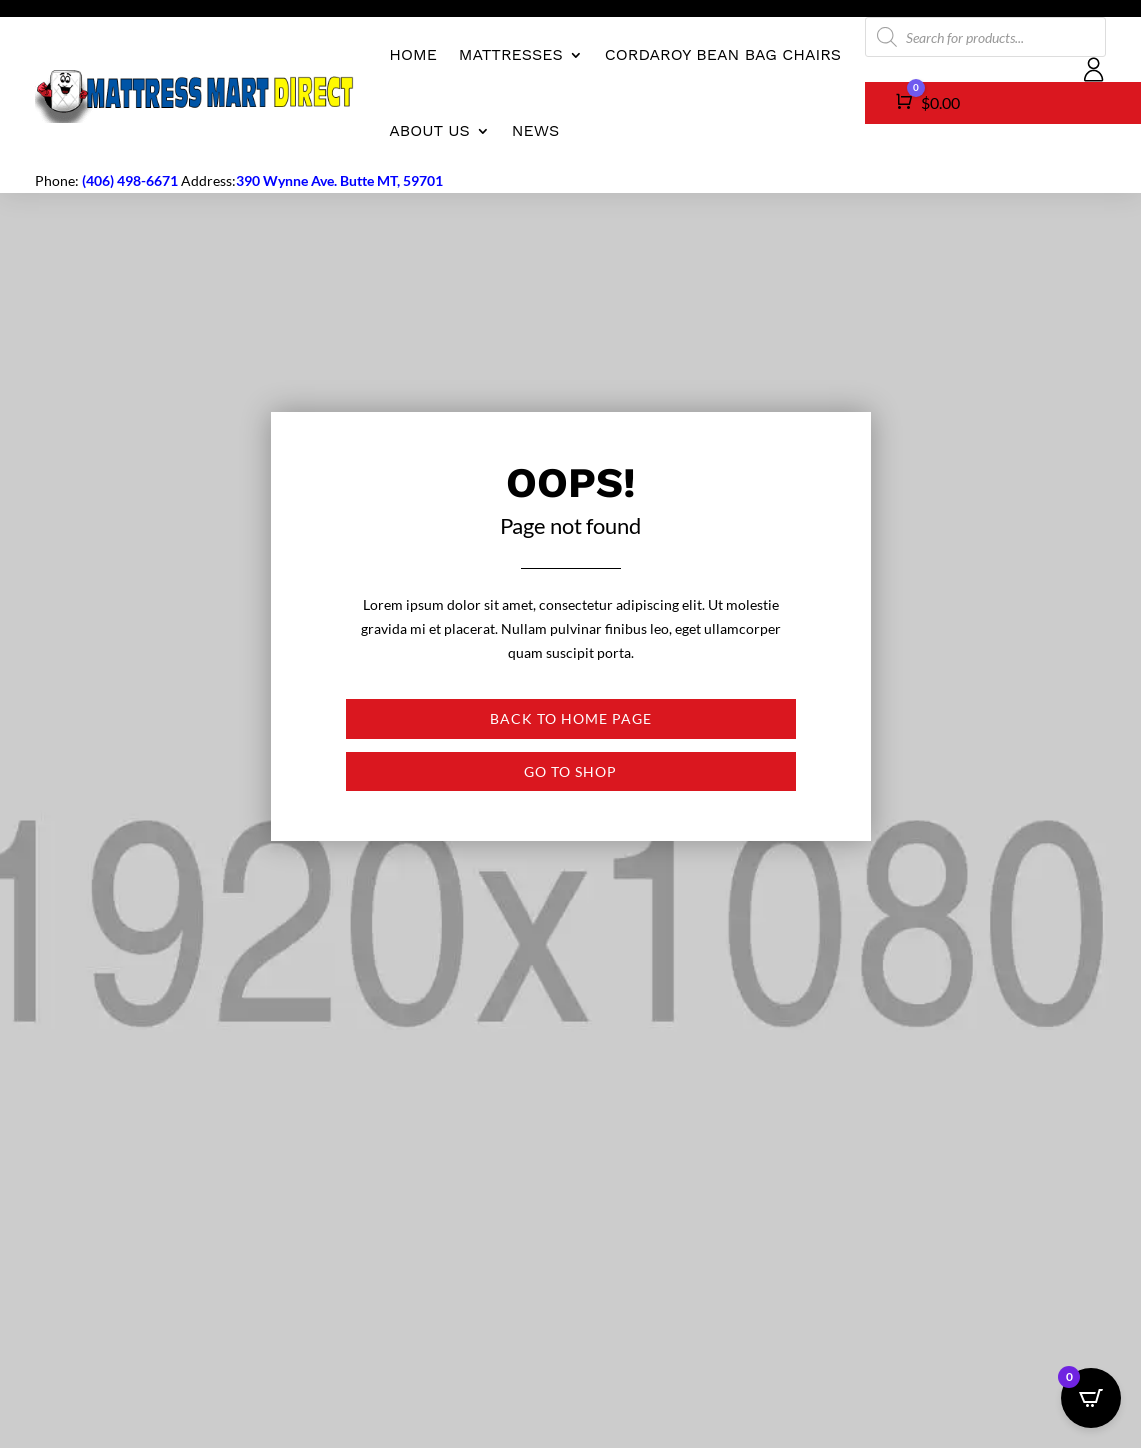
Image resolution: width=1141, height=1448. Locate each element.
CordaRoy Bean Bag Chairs (723, 54)
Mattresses (511, 54)
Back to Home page (571, 718)
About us (429, 130)
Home (413, 54)
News (535, 130)
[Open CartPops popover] (1091, 1398)
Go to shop (570, 771)
